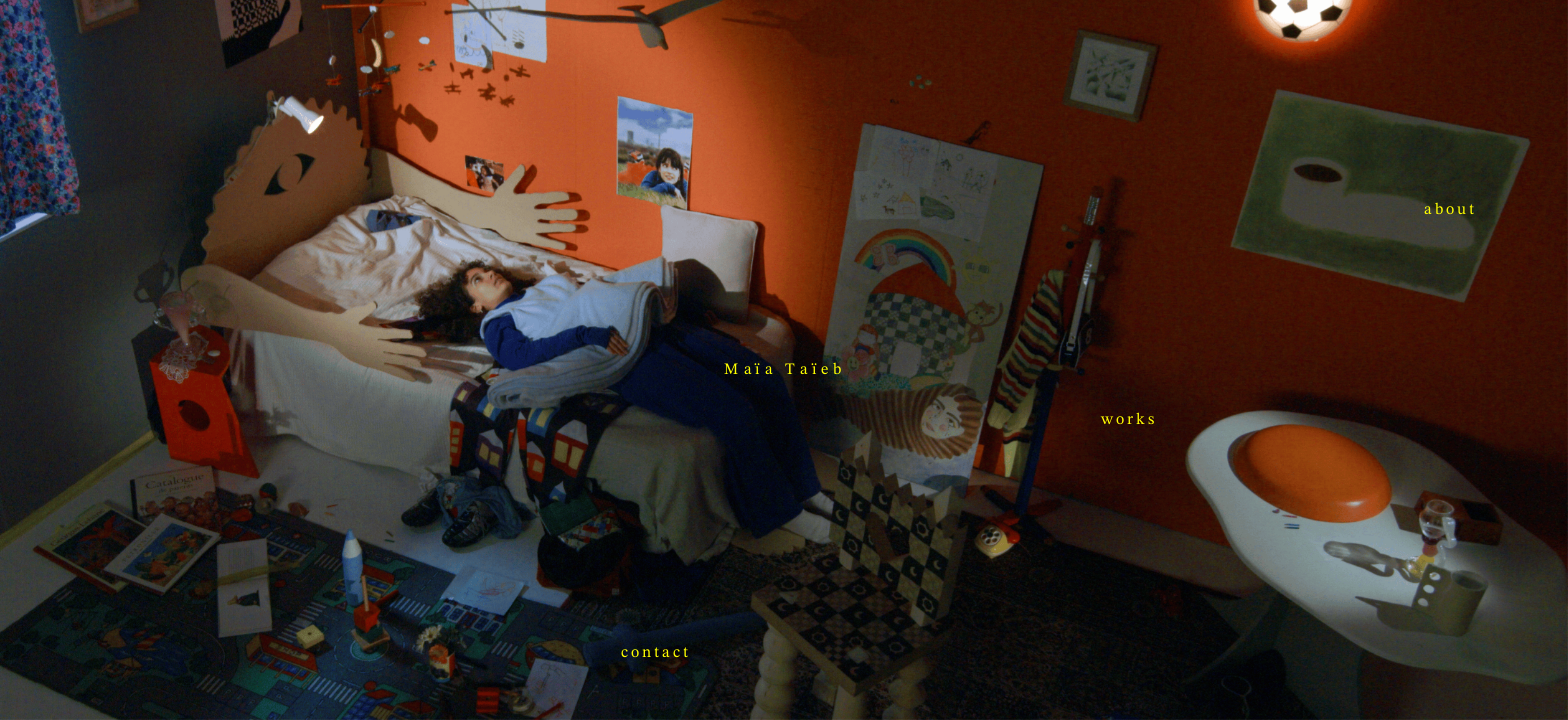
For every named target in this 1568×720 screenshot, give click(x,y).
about (867, 400)
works (319, 619)
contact (1414, 533)
